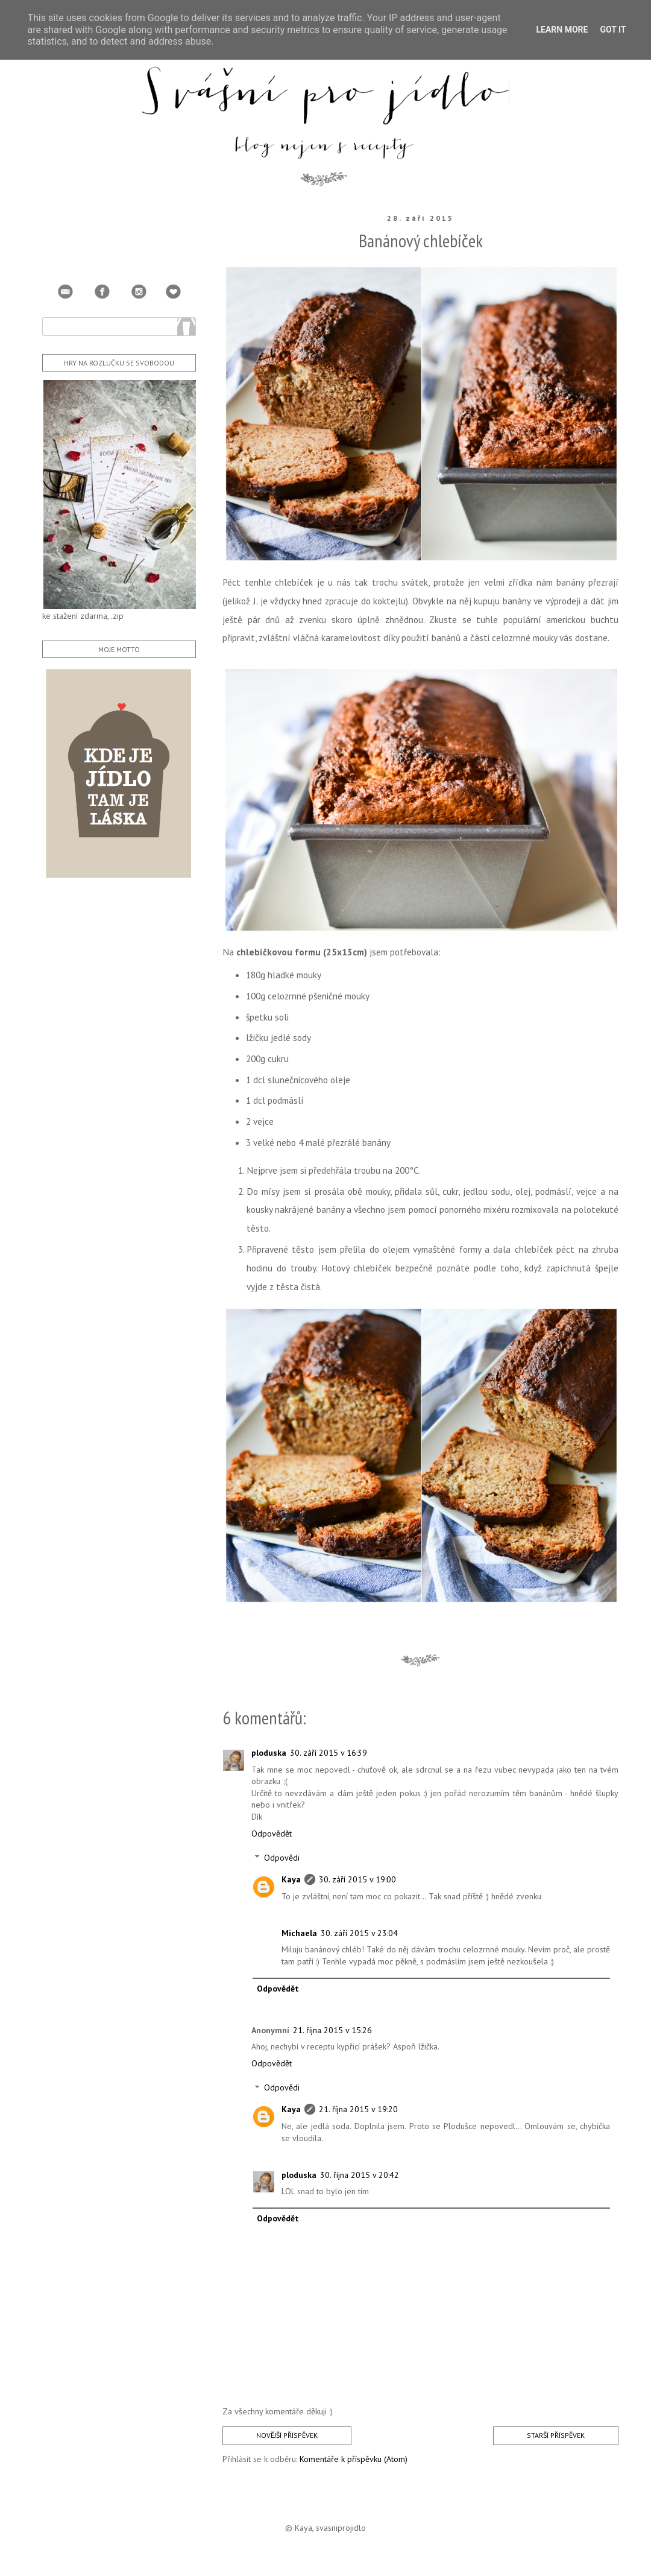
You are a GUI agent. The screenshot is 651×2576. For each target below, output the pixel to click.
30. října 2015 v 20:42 (359, 2174)
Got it (613, 29)
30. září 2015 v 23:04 (359, 1933)
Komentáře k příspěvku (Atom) (353, 2459)
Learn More (562, 29)
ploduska (268, 1752)
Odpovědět (271, 1833)
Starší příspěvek (556, 2435)
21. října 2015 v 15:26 (332, 2030)
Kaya (291, 1879)
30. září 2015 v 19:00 (357, 1879)
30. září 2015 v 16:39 (328, 1752)
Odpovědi (282, 1858)
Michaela (299, 1933)
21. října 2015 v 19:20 (358, 2109)
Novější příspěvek (287, 2435)
